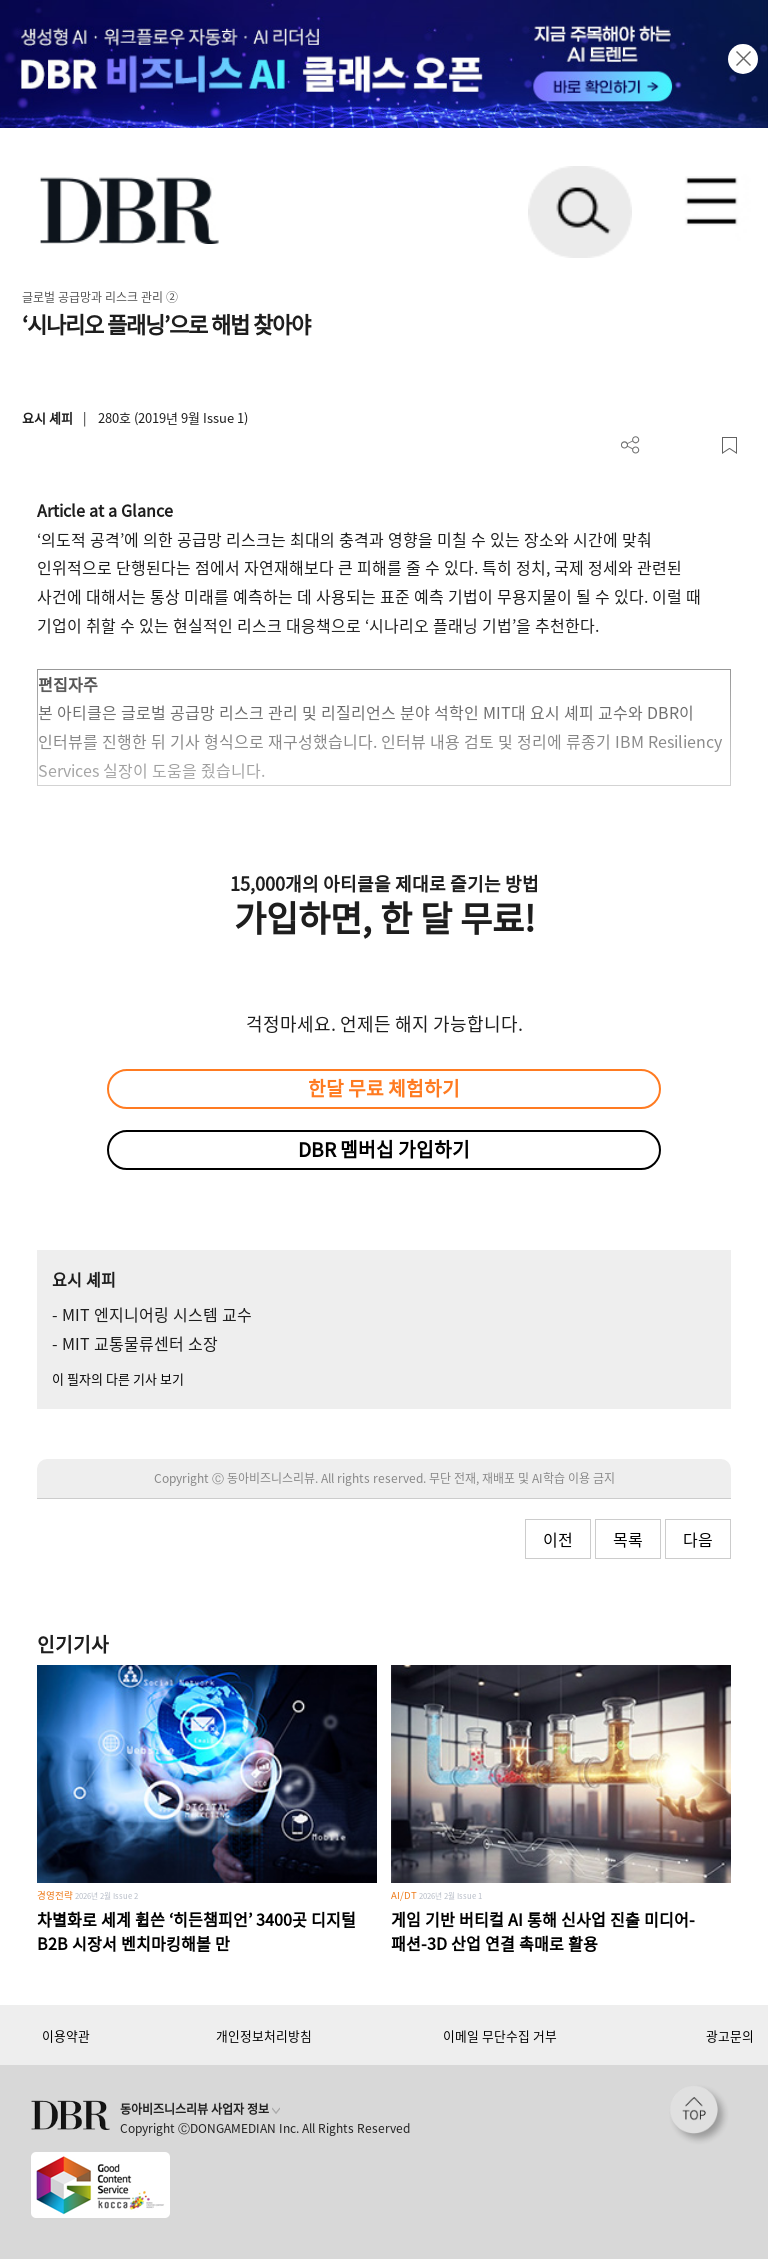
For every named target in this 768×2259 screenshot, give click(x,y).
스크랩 (729, 445)
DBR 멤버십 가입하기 (384, 1149)
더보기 (630, 445)
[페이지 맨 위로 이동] (699, 2115)
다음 (698, 1539)
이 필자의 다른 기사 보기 (118, 1378)
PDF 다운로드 (663, 445)
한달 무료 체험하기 (384, 1088)
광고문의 (730, 2035)
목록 (628, 1539)
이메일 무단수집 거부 (500, 2035)
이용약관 (66, 2035)
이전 (558, 1539)
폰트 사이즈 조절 (696, 445)
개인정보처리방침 (264, 2035)
